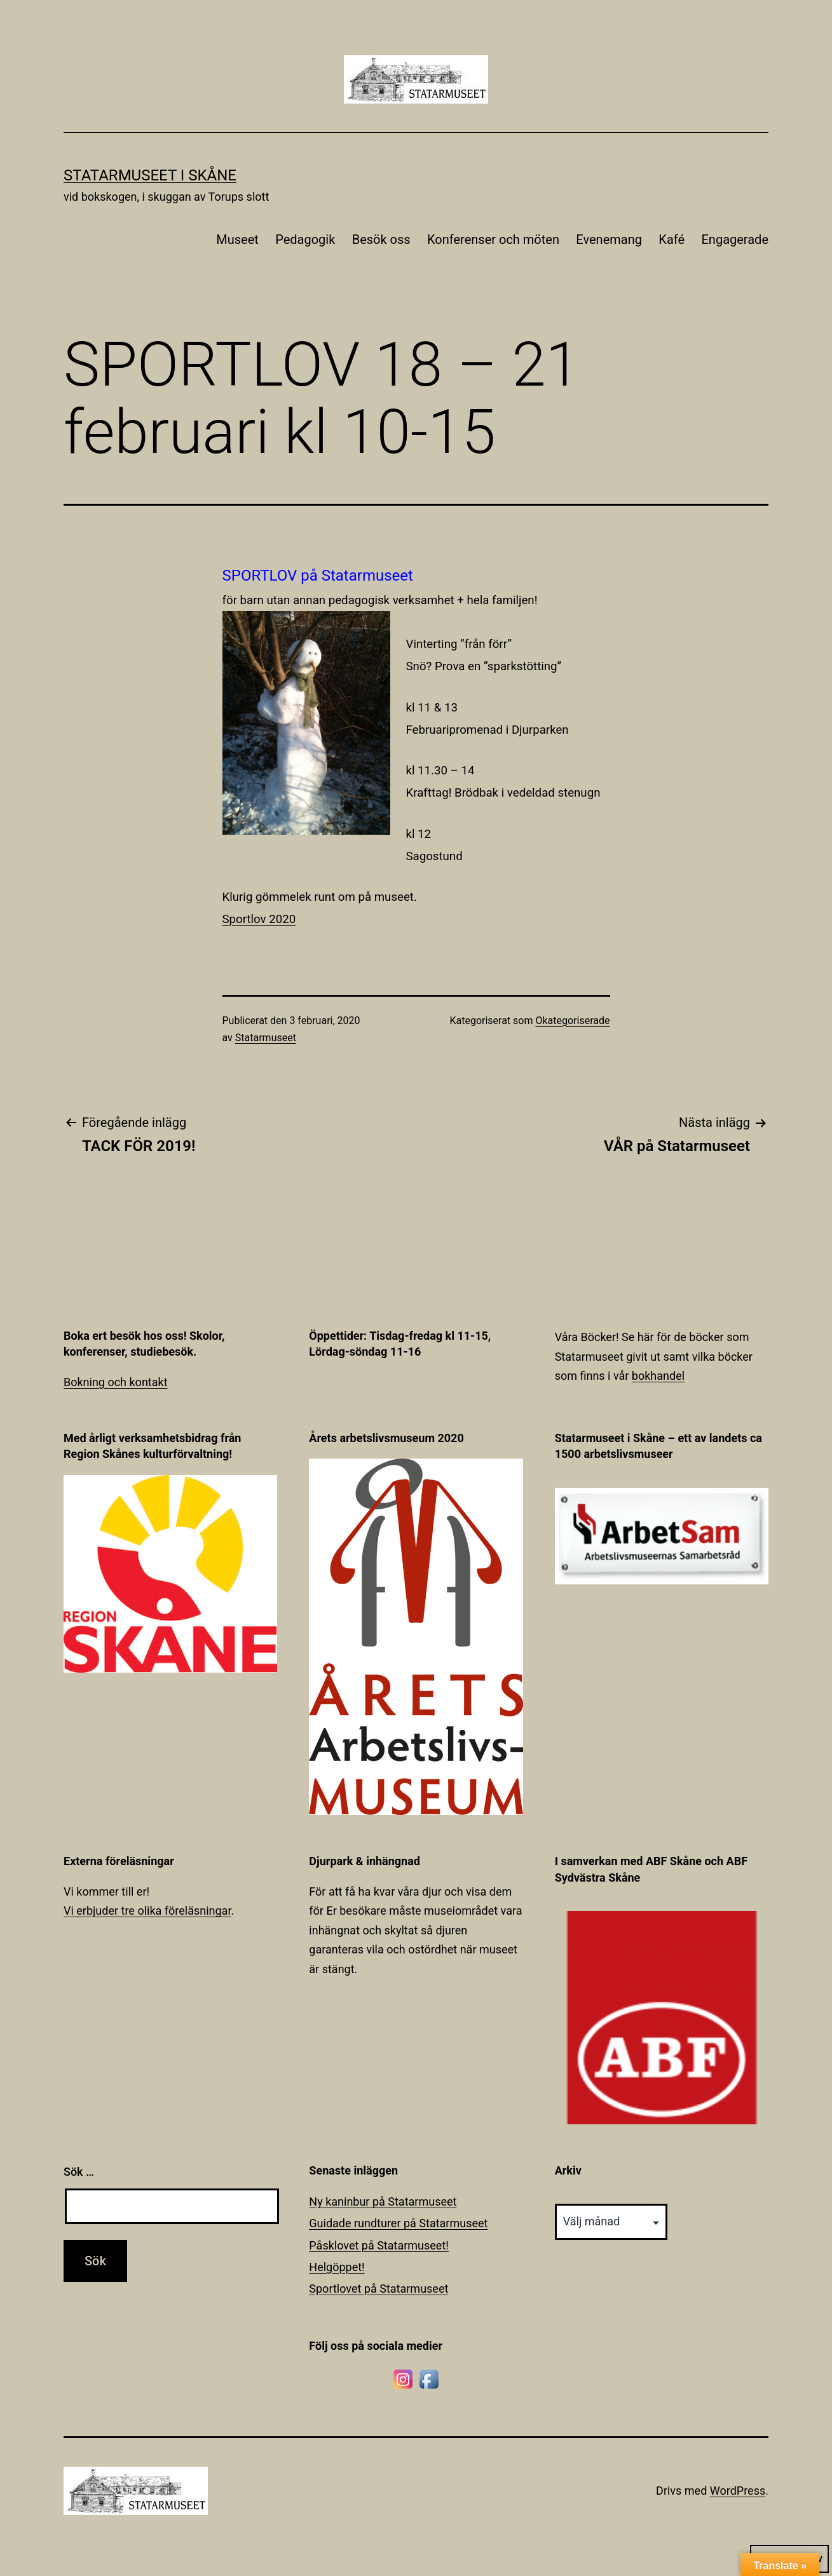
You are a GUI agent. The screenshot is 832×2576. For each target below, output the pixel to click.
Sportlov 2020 (259, 919)
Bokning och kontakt (116, 1382)
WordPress (737, 2490)
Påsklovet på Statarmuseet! (379, 2245)
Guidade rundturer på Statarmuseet (398, 2223)
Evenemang (609, 239)
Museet (237, 239)
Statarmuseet (265, 1038)
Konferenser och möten (493, 239)
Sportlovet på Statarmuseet (378, 2288)
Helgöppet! (336, 2267)
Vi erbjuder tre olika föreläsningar (147, 1910)
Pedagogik (305, 239)
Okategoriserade (572, 1021)
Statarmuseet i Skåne (150, 175)
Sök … (79, 2171)
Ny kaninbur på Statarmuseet (382, 2201)
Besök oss (381, 239)
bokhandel (658, 1375)
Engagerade (734, 239)
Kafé (671, 239)
